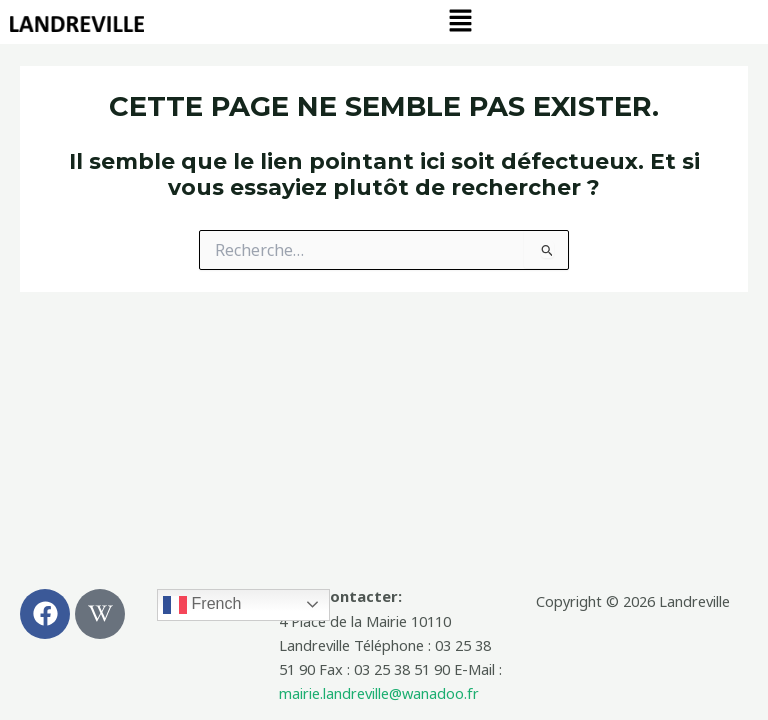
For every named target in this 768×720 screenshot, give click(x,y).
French (202, 605)
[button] (461, 21)
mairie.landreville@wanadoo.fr (379, 693)
